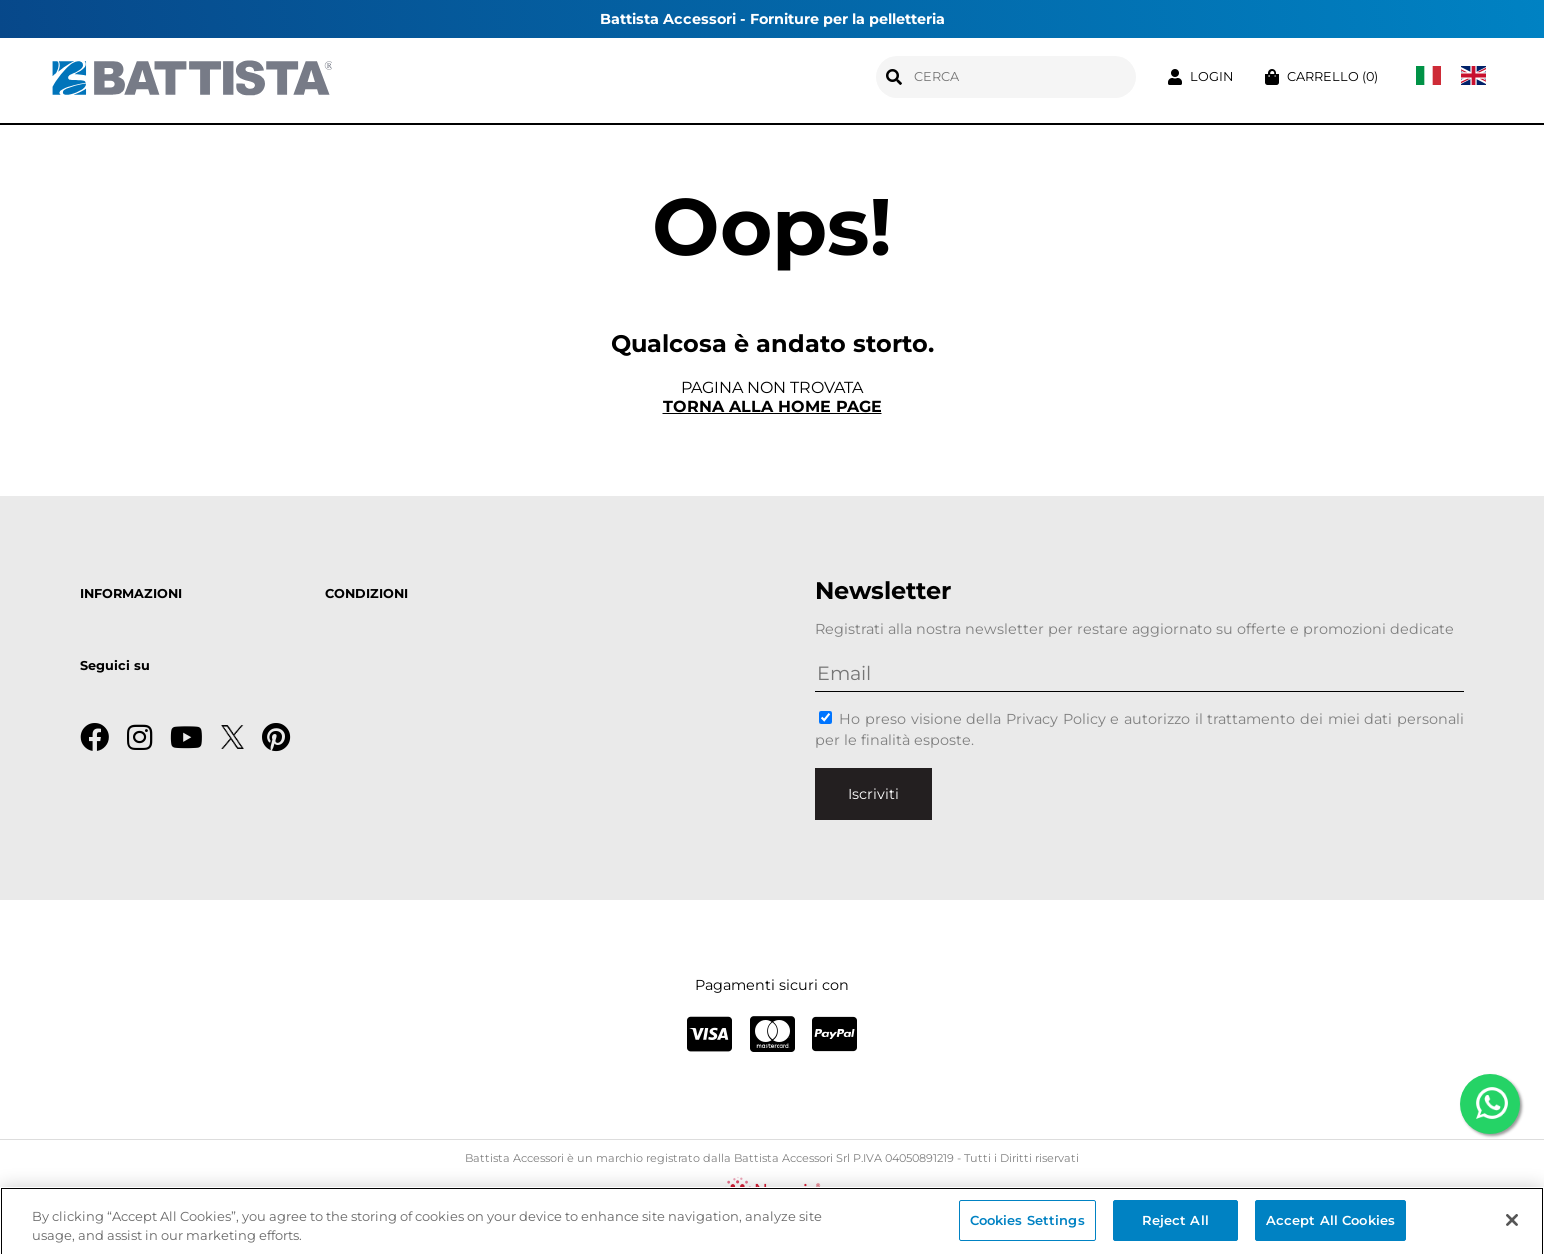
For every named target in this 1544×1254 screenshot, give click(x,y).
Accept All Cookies (1330, 1225)
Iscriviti (873, 794)
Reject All (1175, 1225)
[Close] (1512, 1225)
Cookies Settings (1027, 1225)
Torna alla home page (772, 406)
